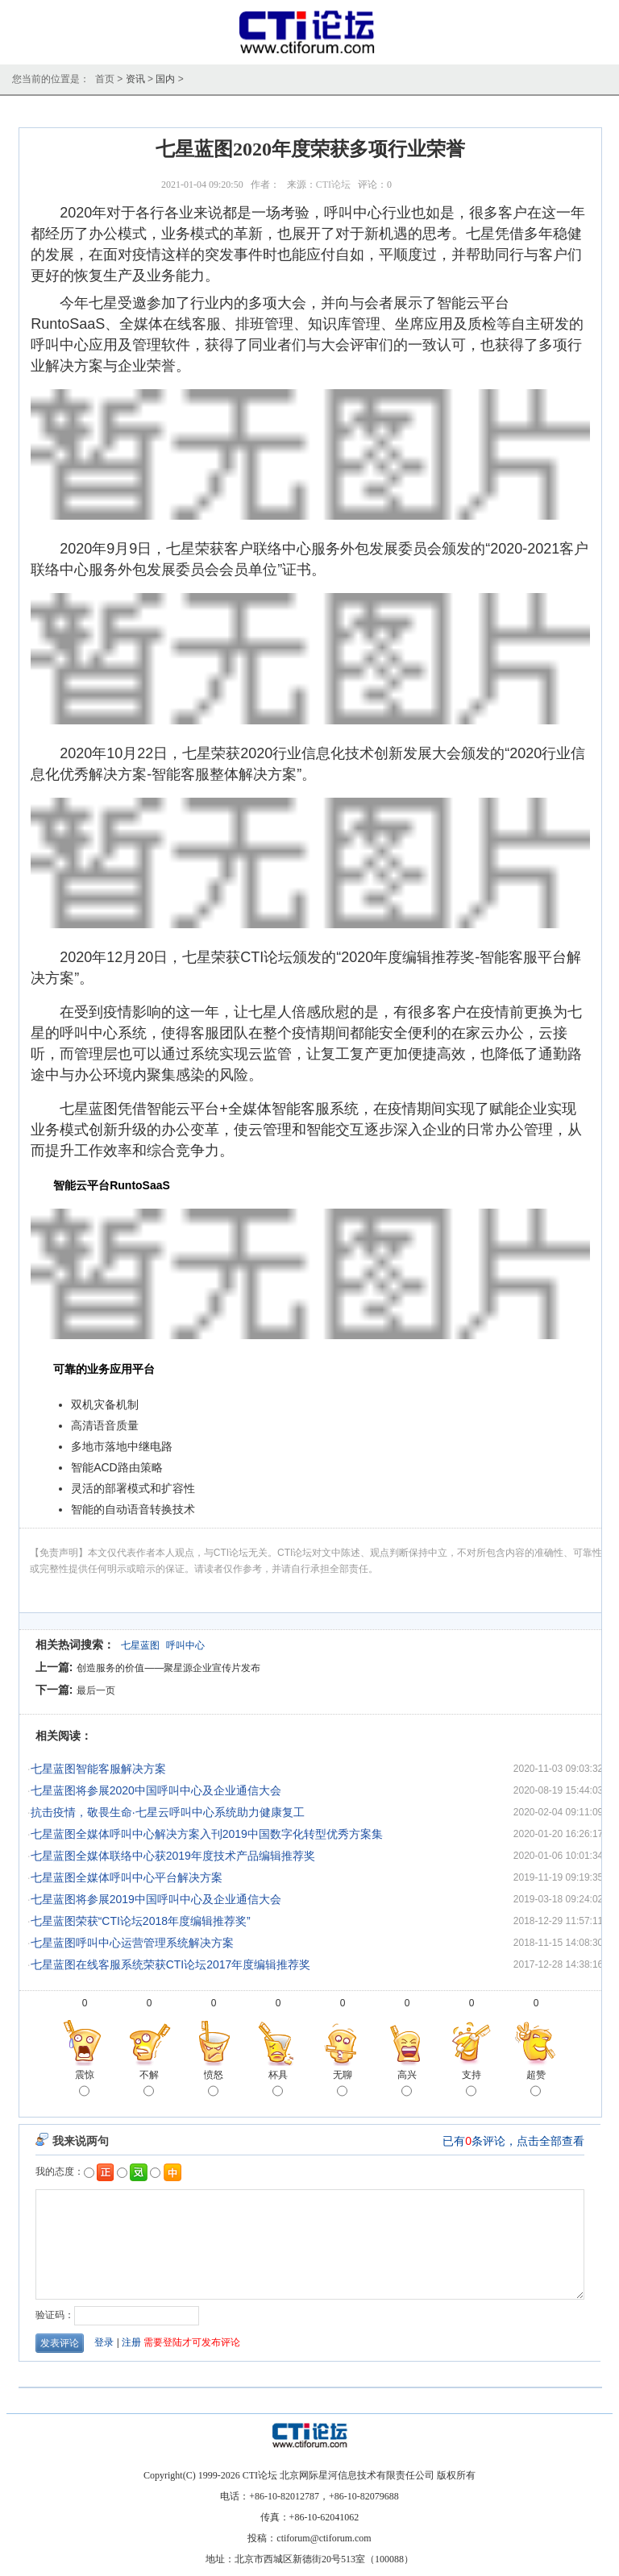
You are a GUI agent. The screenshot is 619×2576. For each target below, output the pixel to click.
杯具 (278, 2084)
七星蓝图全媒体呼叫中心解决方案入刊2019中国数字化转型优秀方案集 (207, 1833)
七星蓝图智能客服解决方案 (98, 1768)
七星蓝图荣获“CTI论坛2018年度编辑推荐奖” (141, 1920)
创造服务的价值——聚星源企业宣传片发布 (168, 1668)
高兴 (407, 2084)
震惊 (84, 2084)
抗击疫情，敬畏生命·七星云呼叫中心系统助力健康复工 (168, 1812)
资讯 (135, 79)
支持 (471, 2084)
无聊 (342, 2084)
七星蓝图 (140, 1645)
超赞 (536, 2084)
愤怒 (213, 2084)
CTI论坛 (333, 184)
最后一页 (96, 1690)
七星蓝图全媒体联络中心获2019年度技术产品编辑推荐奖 (173, 1855)
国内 (165, 79)
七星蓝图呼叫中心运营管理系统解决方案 (132, 1942)
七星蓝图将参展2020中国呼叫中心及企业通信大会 (156, 1790)
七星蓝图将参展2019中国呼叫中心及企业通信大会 (156, 1899)
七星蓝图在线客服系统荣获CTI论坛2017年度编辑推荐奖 (171, 1964)
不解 (149, 2084)
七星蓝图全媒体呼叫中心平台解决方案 (126, 1877)
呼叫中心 (185, 1645)
